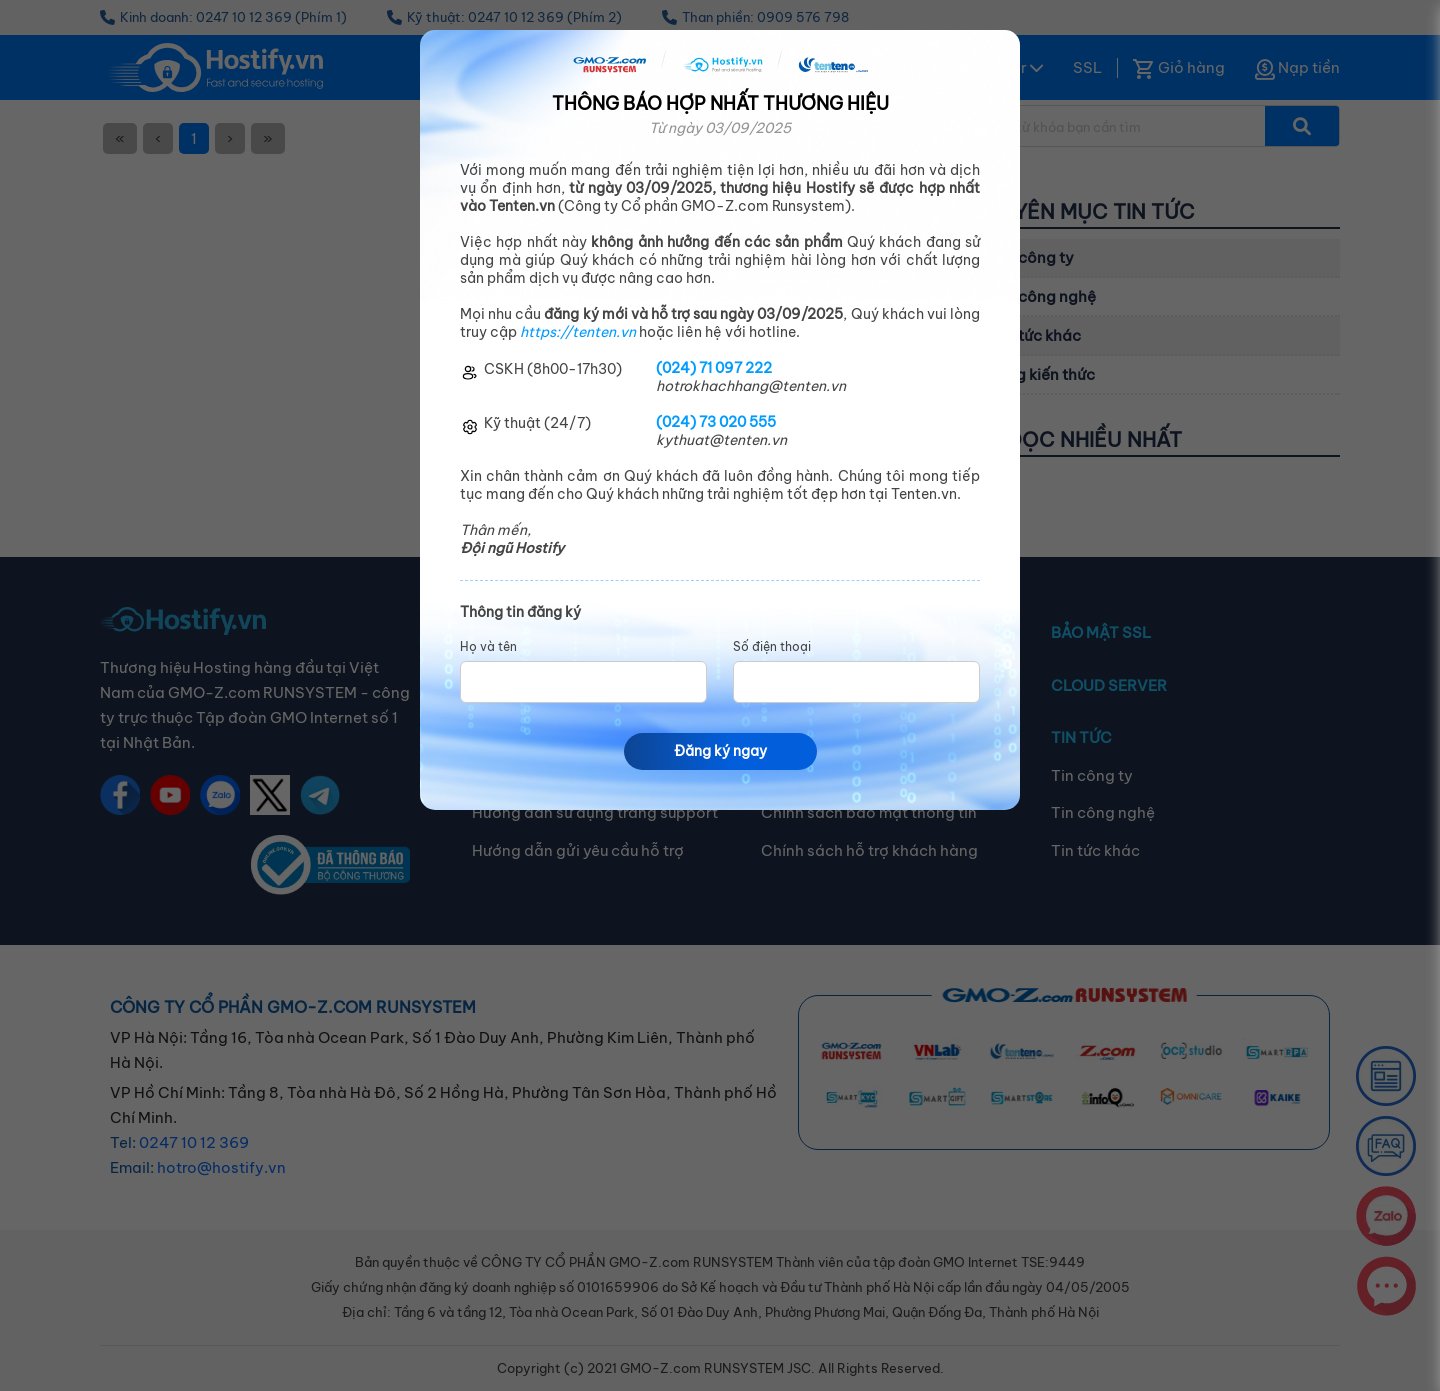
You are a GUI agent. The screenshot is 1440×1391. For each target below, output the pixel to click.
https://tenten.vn (578, 332)
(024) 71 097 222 (714, 368)
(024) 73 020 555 (716, 422)
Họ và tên (488, 647)
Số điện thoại (772, 647)
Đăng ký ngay (720, 751)
